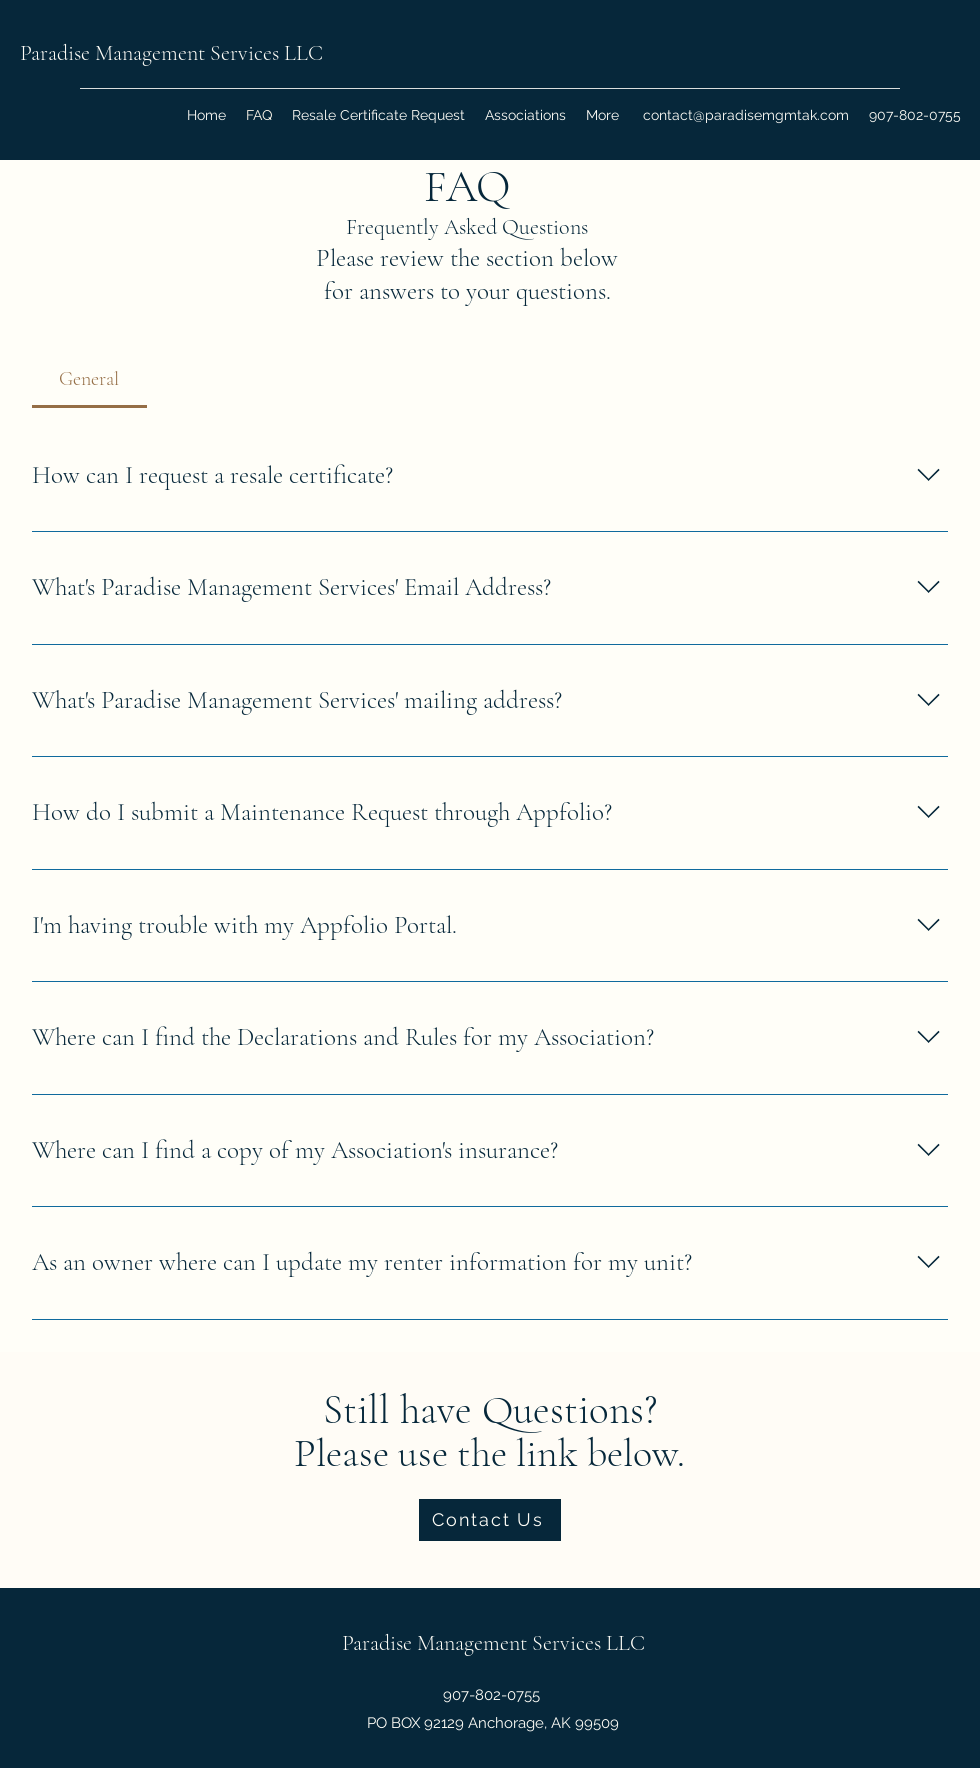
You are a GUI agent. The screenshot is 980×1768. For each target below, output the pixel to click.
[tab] (89, 379)
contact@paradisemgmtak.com (746, 115)
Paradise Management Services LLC (171, 53)
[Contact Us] (490, 1520)
